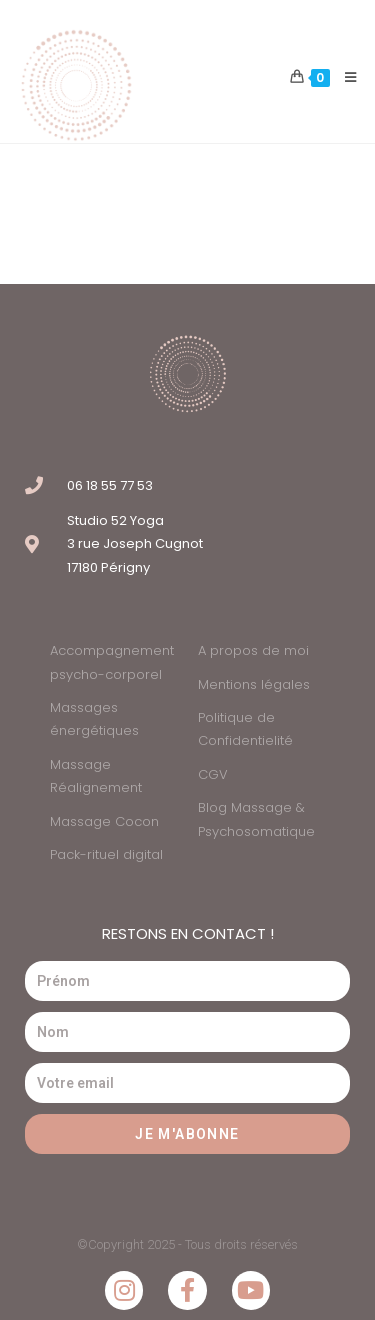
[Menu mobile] (343, 78)
